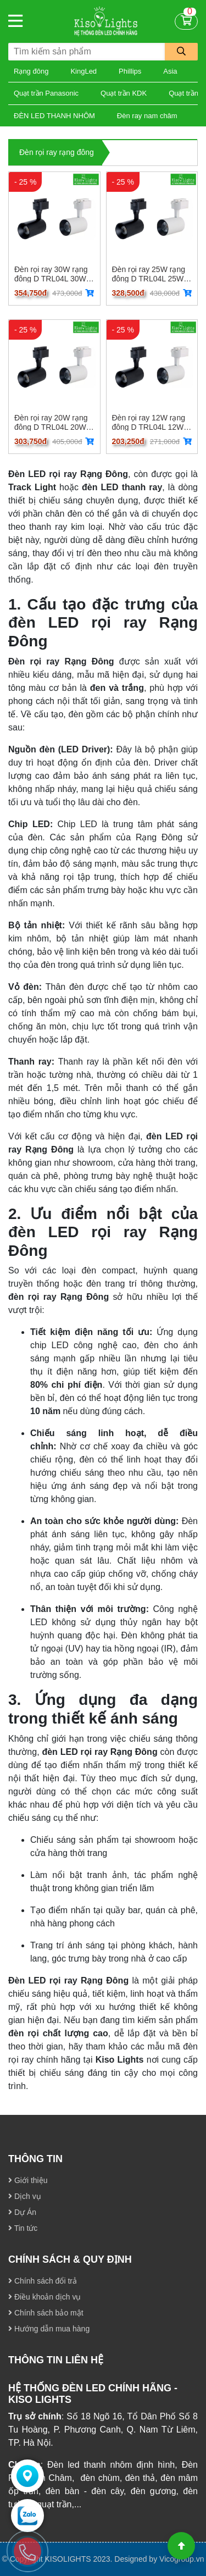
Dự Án (22, 2212)
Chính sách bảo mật (45, 2312)
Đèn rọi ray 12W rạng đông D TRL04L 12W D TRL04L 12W (152, 422)
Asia (170, 71)
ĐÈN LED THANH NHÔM (54, 116)
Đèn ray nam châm (147, 116)
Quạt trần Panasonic (46, 93)
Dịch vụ (24, 2196)
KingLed (83, 71)
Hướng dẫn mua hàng (49, 2328)
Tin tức (22, 2228)
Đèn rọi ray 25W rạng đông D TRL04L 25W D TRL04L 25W (152, 273)
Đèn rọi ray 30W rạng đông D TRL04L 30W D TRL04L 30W (54, 273)
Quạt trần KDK (124, 93)
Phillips (130, 71)
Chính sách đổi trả (42, 2280)
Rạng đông (31, 71)
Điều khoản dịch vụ (44, 2296)
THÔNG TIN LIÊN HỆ (55, 2360)
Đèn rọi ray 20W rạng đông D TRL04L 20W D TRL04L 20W (54, 422)
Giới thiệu (27, 2180)
